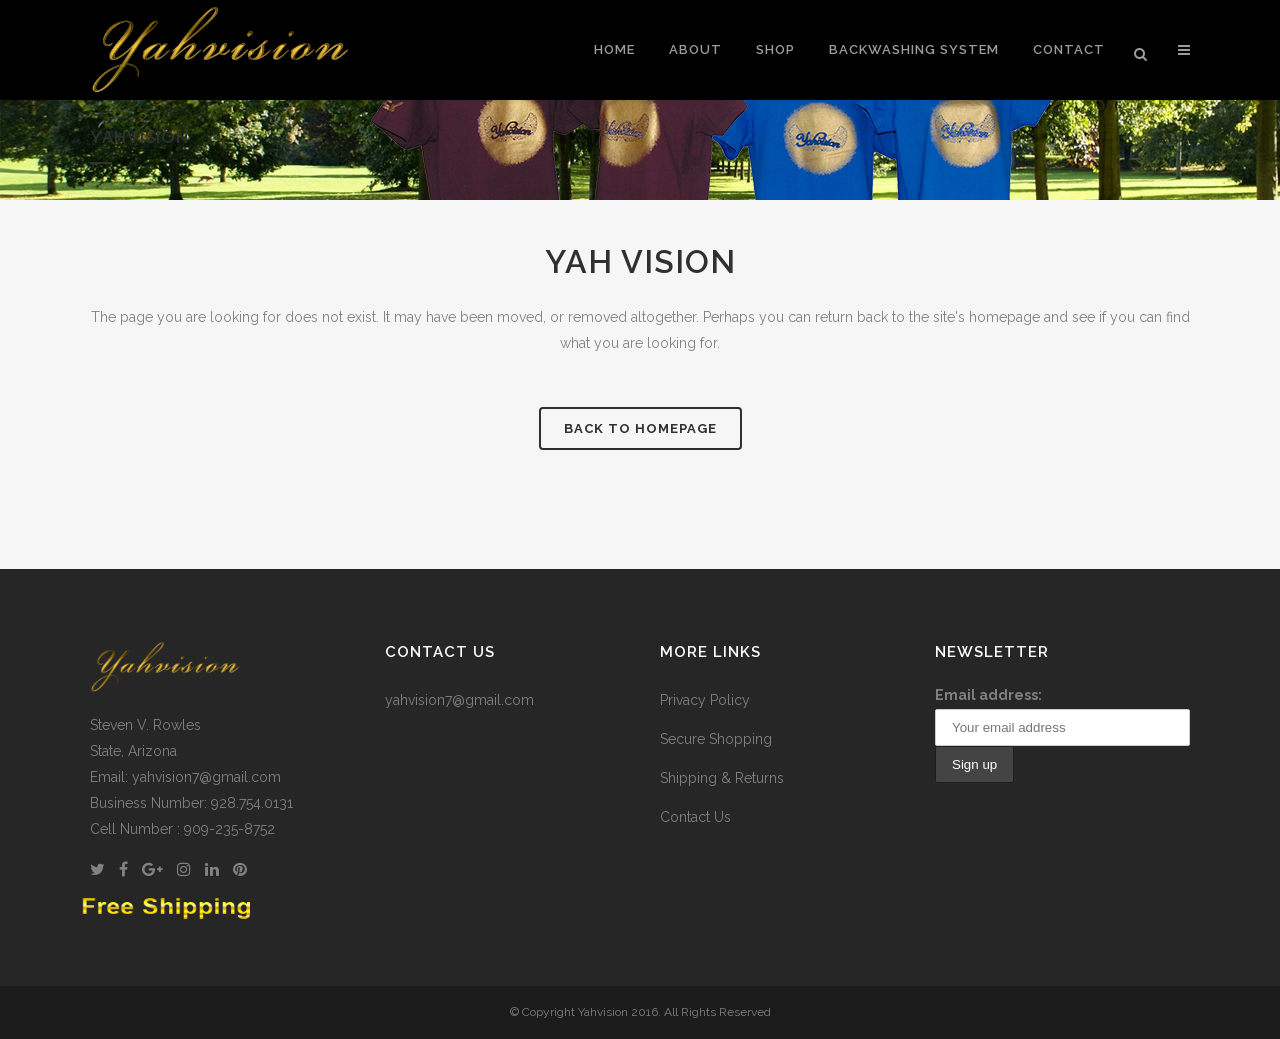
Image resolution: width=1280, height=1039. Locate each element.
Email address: (988, 695)
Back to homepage (640, 428)
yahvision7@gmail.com (459, 700)
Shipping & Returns (722, 778)
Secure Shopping (716, 739)
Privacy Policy (705, 700)
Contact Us (695, 817)
